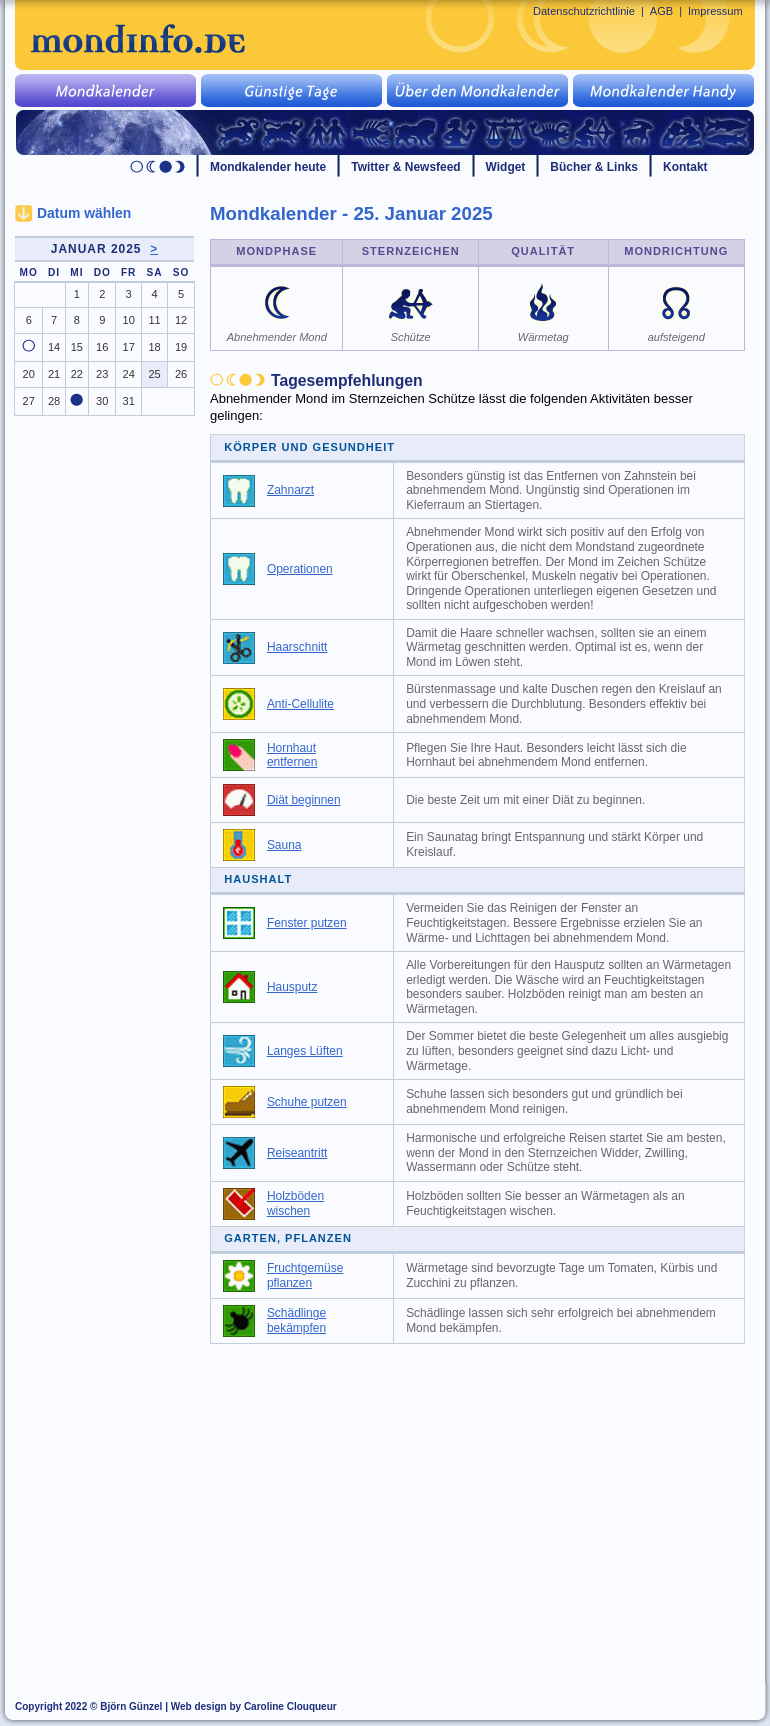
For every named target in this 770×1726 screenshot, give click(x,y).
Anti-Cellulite (300, 704)
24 (129, 374)
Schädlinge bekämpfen (296, 1320)
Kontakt (685, 167)
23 (102, 374)
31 (129, 401)
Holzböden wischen (295, 1203)
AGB (661, 11)
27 (29, 401)
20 (29, 374)
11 (154, 320)
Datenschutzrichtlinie (584, 11)
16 (102, 347)
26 (181, 374)
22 (77, 374)
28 (54, 401)
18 (154, 347)
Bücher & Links (594, 167)
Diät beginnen (304, 800)
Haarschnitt (297, 647)
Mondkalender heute (268, 167)
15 (77, 347)
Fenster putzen (307, 923)
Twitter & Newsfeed (405, 167)
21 (54, 374)
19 (181, 347)
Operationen (300, 569)
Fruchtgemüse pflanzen (305, 1275)
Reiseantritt (297, 1153)
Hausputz (292, 987)
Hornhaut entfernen (292, 755)
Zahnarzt (290, 490)
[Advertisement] (489, 1504)
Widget (506, 167)
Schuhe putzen (307, 1102)
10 (129, 320)
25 (154, 374)
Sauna (284, 845)
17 (129, 347)
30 (102, 401)
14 (54, 347)
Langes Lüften (305, 1051)
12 (181, 320)
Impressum (715, 11)
